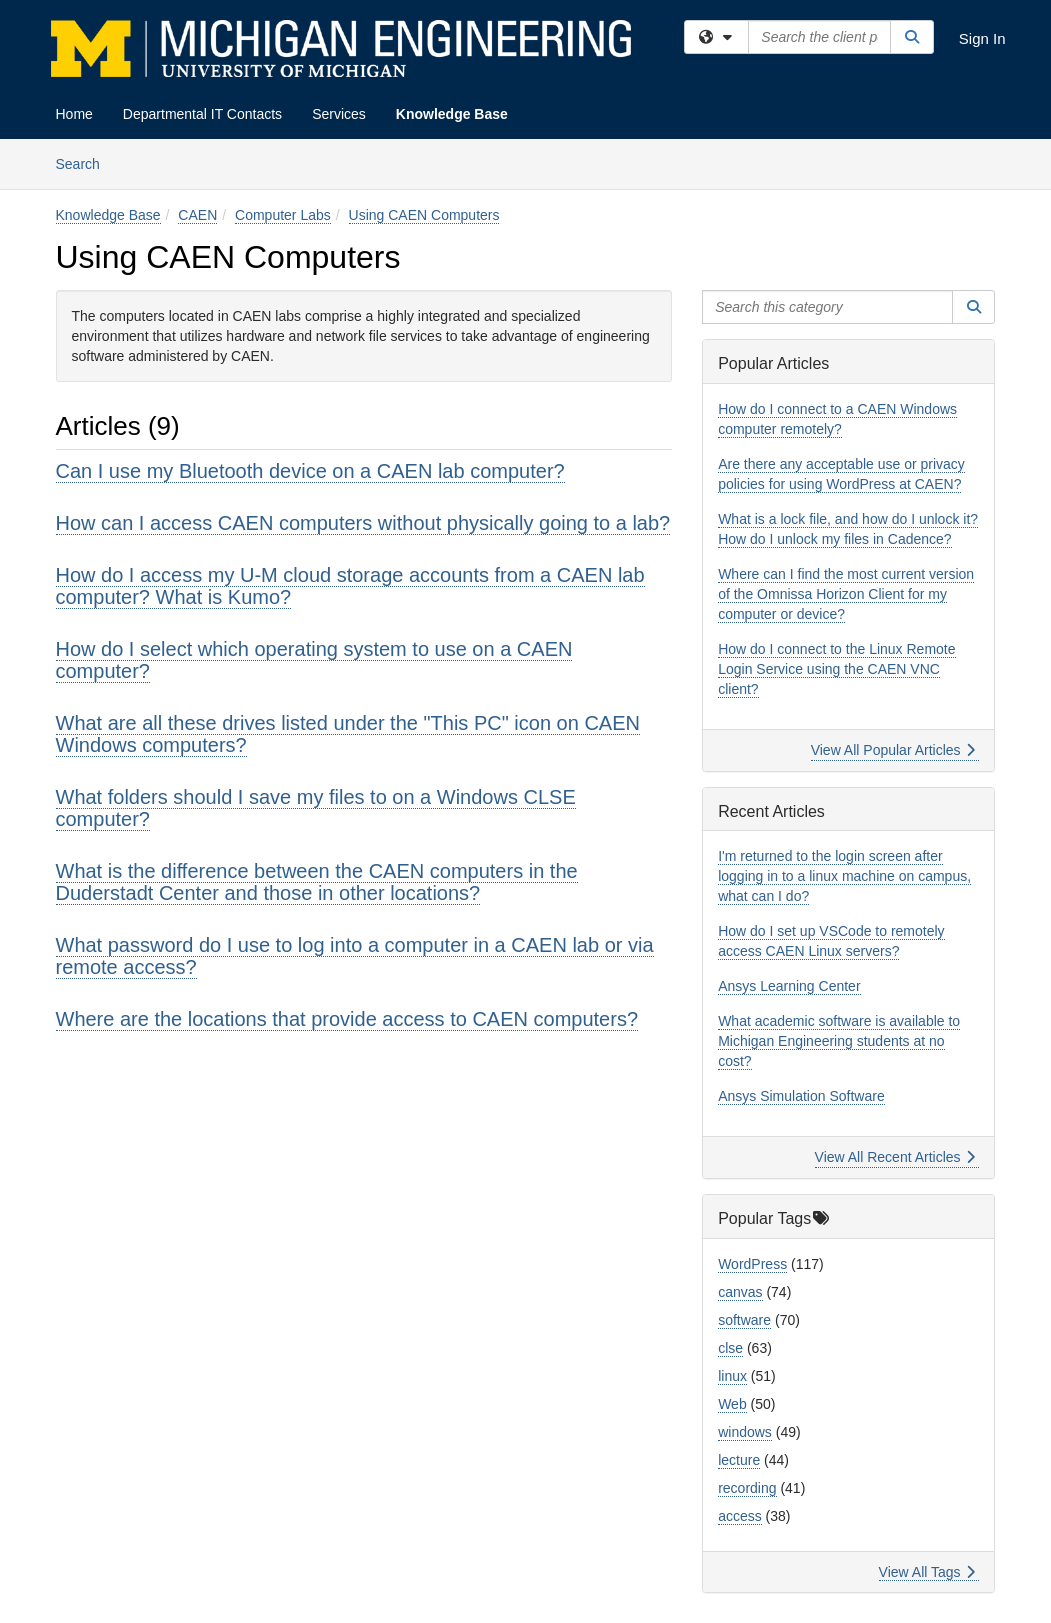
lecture (739, 1460)
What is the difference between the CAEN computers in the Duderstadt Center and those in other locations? (317, 882)
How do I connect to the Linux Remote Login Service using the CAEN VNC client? (836, 669)
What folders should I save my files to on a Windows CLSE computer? (316, 808)
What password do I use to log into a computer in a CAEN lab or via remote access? (355, 956)
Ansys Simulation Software (801, 1096)
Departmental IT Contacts (202, 114)
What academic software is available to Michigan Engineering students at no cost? (839, 1041)
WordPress (752, 1264)
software (744, 1320)
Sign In (982, 38)
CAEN (197, 215)
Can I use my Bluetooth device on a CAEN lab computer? (310, 471)
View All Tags (927, 1572)
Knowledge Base (452, 114)
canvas (740, 1292)
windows (745, 1432)
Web (732, 1404)
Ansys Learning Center (789, 986)
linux (732, 1376)
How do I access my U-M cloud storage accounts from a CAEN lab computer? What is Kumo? (350, 586)
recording (747, 1488)
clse (730, 1348)
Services (339, 114)
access (740, 1516)
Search (85, 162)
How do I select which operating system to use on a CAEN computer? (314, 660)
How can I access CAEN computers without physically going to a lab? (363, 523)
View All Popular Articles (893, 750)
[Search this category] (827, 307)
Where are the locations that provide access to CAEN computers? (347, 1019)
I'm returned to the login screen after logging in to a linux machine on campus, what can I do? (844, 876)
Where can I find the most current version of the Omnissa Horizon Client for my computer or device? (846, 594)
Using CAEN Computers (424, 215)
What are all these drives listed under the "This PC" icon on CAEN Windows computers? (348, 734)
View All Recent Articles (895, 1157)
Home (74, 114)
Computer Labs (283, 215)
